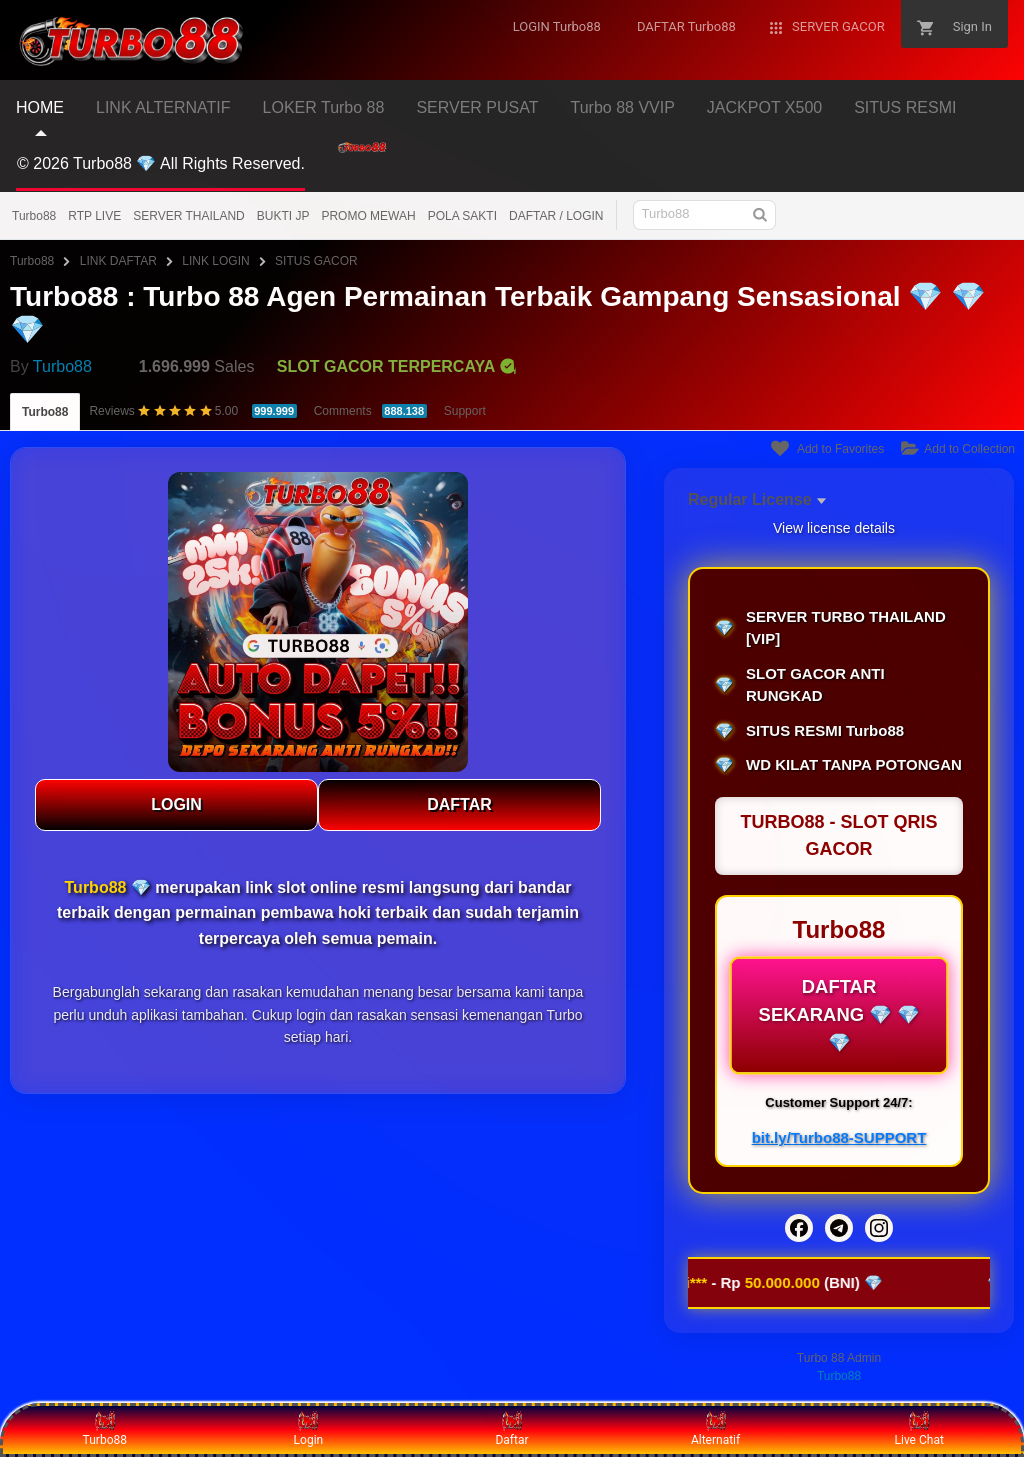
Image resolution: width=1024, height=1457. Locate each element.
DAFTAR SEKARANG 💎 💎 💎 (839, 1015)
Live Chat (919, 1429)
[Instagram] (879, 1228)
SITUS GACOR (316, 261)
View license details (834, 528)
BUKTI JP (283, 216)
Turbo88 (34, 216)
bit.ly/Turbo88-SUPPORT (839, 1137)
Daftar (511, 1429)
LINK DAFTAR (118, 261)
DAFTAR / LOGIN (556, 216)
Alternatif (715, 1429)
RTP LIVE (94, 216)
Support (465, 411)
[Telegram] (839, 1228)
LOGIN (176, 804)
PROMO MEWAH (368, 216)
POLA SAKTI (462, 216)
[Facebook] (799, 1228)
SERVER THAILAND (189, 216)
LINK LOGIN (215, 261)
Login (309, 1429)
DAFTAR (459, 804)
